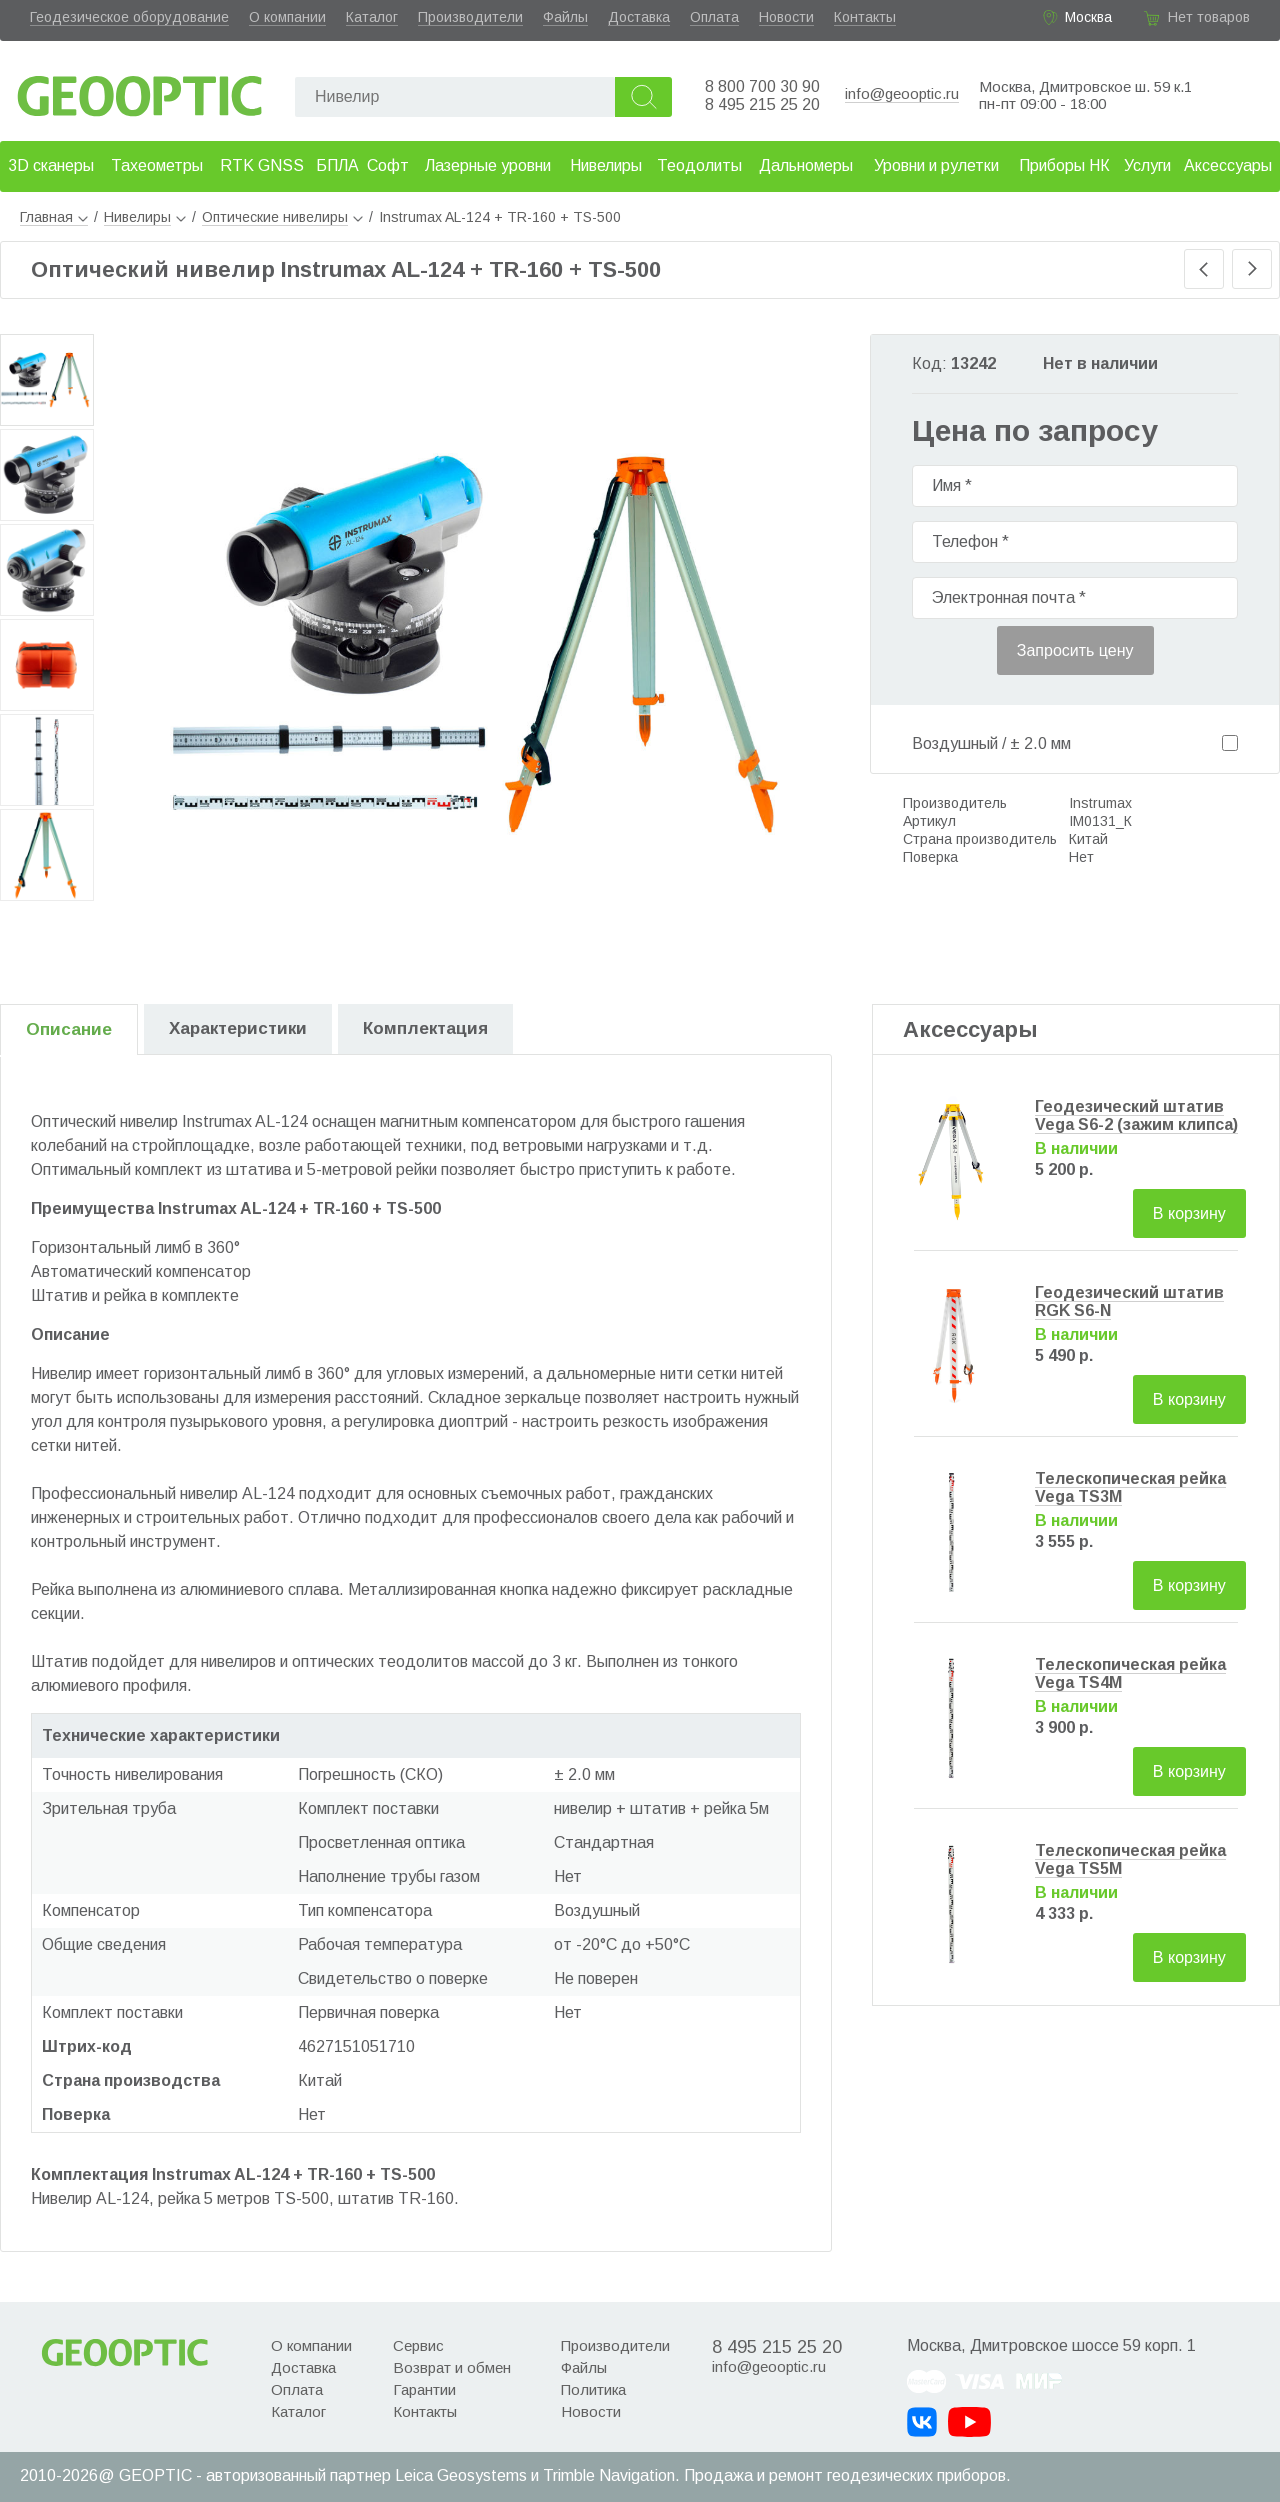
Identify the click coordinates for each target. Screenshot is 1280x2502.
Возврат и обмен (452, 2367)
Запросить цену (1075, 650)
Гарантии (424, 2389)
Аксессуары (1228, 165)
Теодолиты (699, 165)
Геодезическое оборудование (129, 17)
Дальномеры (806, 165)
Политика (593, 2389)
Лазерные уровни (488, 165)
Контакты (865, 17)
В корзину (1189, 1213)
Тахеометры (157, 165)
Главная (54, 217)
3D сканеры (51, 165)
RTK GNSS (262, 165)
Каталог (372, 17)
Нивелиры (606, 165)
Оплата (714, 17)
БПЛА (337, 165)
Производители (470, 17)
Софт (388, 165)
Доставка (639, 17)
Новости (786, 17)
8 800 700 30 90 (762, 86)
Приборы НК (1064, 165)
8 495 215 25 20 (762, 104)
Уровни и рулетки (936, 165)
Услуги (1147, 165)
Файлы (565, 17)
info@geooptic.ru (902, 93)
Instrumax (1100, 803)
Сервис (418, 2345)
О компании (287, 17)
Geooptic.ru (140, 90)
